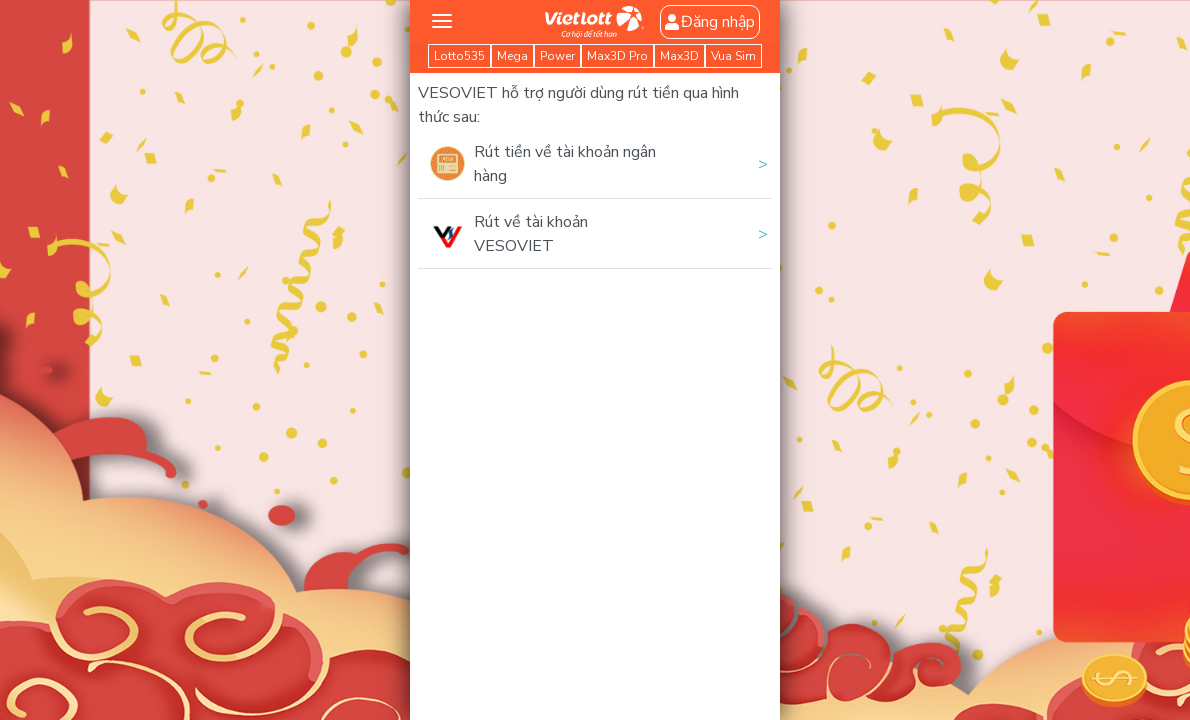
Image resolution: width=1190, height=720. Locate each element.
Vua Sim (733, 56)
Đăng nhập (710, 22)
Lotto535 (459, 56)
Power (557, 56)
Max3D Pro (617, 56)
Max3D (679, 56)
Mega (512, 56)
